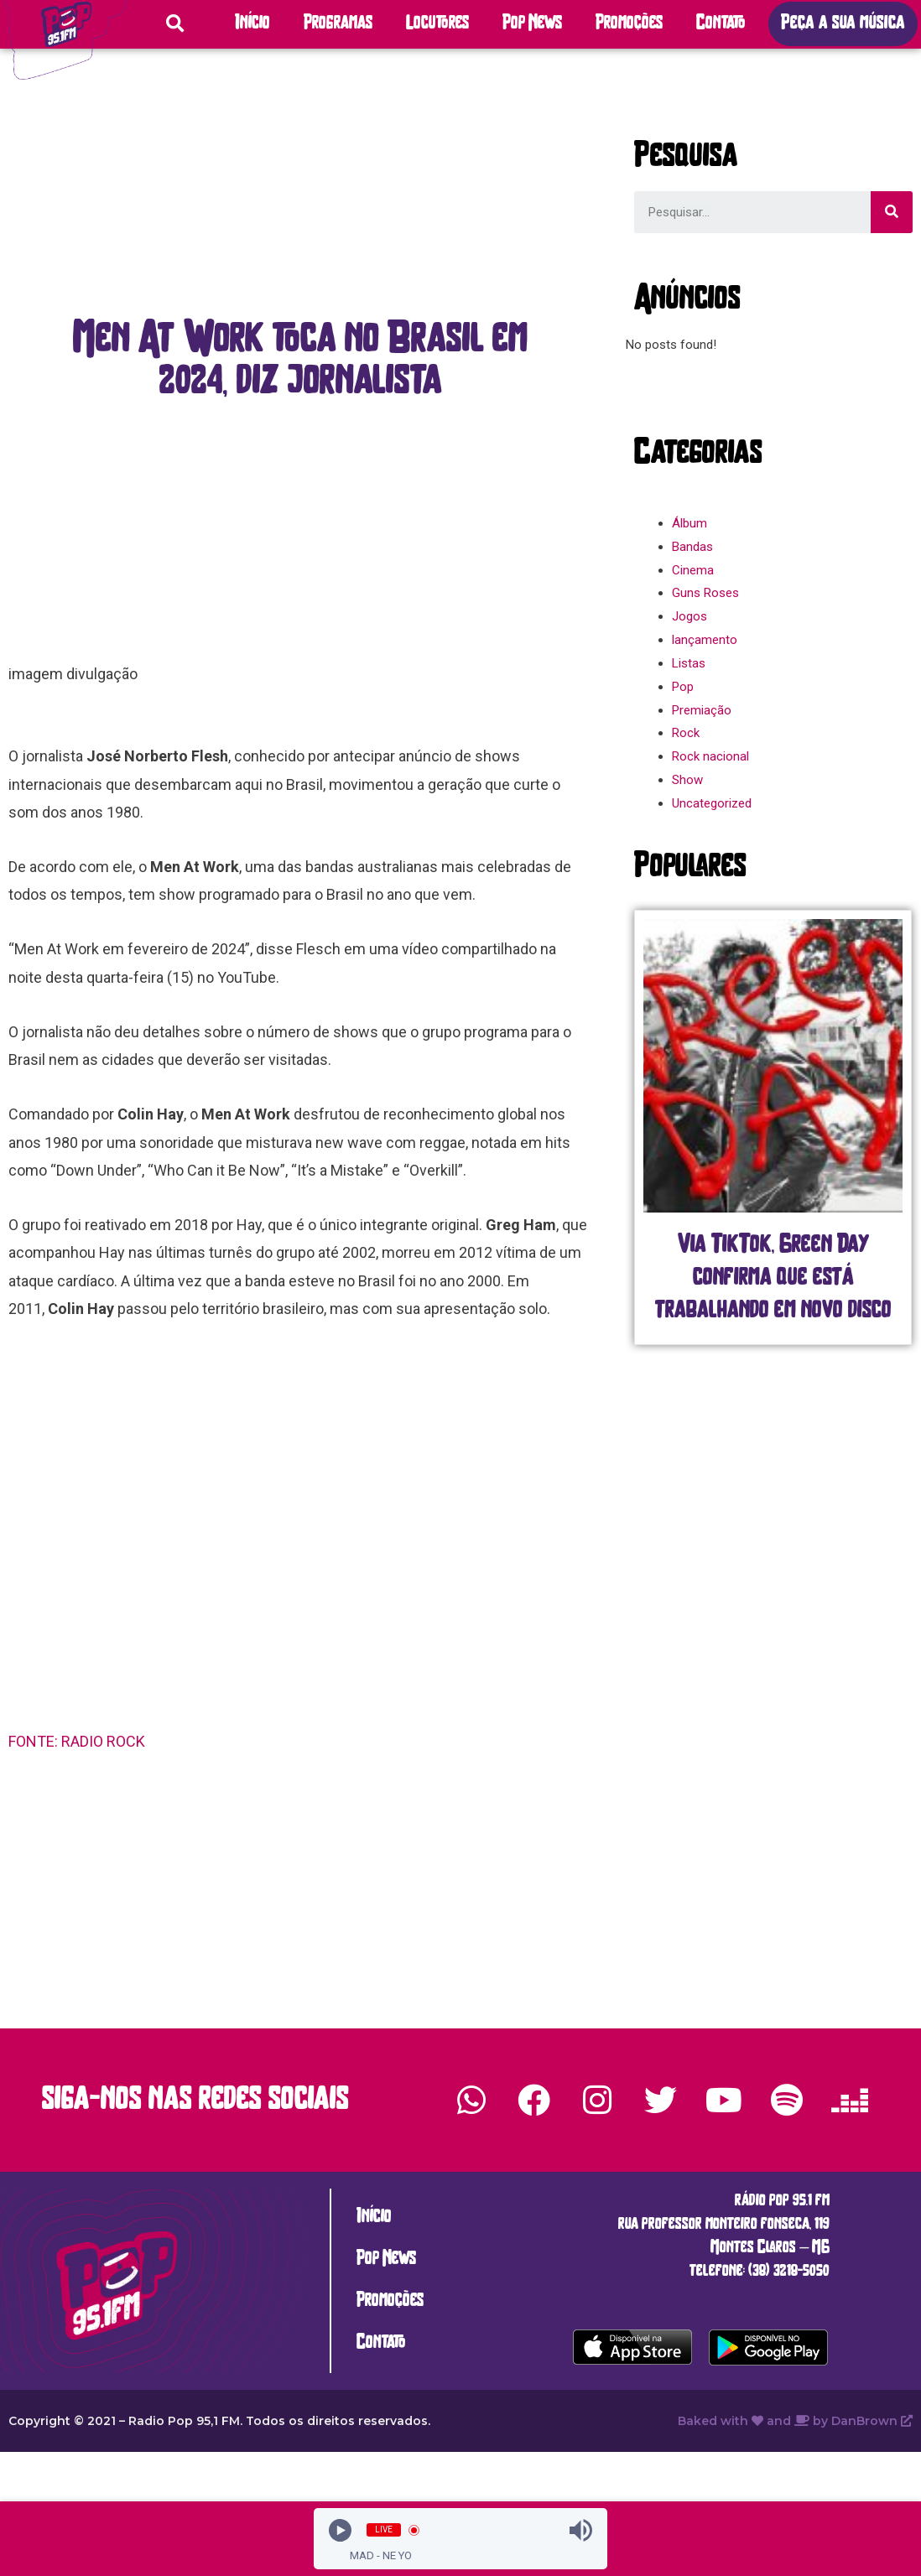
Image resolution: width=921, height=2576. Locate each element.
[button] (843, 24)
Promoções (629, 24)
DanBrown (872, 2420)
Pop (683, 686)
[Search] (892, 212)
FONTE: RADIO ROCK (78, 1741)
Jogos (689, 616)
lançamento (704, 639)
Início (252, 24)
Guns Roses (705, 592)
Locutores (437, 24)
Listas (688, 663)
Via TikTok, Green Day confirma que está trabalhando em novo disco (773, 1278)
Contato (721, 24)
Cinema (693, 570)
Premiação (701, 710)
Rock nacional (710, 756)
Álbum (689, 523)
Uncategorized (712, 803)
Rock (686, 732)
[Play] (340, 2530)
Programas (338, 24)
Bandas (692, 546)
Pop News (532, 24)
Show (687, 779)
